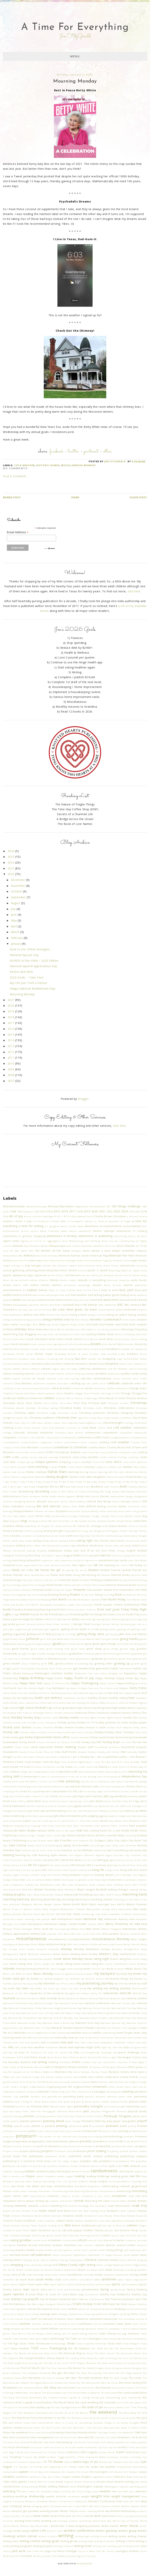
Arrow (14, 1280)
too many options (136, 2442)
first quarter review (99, 1589)
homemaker (10, 1742)
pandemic (141, 2091)
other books (116, 2086)
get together (52, 1629)
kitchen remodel (106, 1835)
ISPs (16, 1791)
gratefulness (83, 1658)
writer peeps (22, 2530)
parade (24, 2096)
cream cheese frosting (113, 1457)
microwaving (62, 1928)
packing (111, 2091)
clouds (18, 1427)
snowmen (8, 2279)
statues (132, 2304)
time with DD (86, 2437)
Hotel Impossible (42, 1747)
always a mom (101, 1250)
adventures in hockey (62, 1236)
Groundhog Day (83, 1663)
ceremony (99, 1388)
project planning (30, 2151)
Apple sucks (140, 1270)
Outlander (42, 2091)
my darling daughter (52, 1978)
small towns (51, 2274)
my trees (36, 1988)
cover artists (37, 1452)
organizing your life (59, 2086)
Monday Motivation (86, 1949)
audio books (139, 1280)
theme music (22, 2422)
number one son (92, 2062)
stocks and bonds (137, 2309)
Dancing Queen (88, 1472)
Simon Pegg (132, 2264)
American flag (99, 1255)
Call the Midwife (117, 1368)
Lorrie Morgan (123, 1874)
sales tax (56, 2230)
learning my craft (26, 1855)
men (23, 1924)
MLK (69, 1944)
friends (24, 1614)
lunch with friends (135, 1884)
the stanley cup (40, 2407)
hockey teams (28, 1732)
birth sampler (138, 1324)
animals (46, 1265)
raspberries (140, 2171)
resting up (41, 2201)
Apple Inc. (127, 1270)
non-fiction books (35, 2057)
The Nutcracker (85, 2387)
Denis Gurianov (31, 1496)
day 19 (82, 1481)
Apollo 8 (105, 1270)
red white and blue (39, 2186)
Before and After (35, 1314)
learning (8, 1855)
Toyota (19, 2452)
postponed (135, 2131)
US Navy (39, 2471)
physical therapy (12, 2116)
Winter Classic (69, 2511)
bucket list (94, 1358)
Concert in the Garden (31, 1437)
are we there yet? (92, 1275)
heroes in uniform (118, 1702)
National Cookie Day (123, 2003)
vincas (59, 2481)
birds (125, 1324)
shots (27, 2264)
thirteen (28, 2427)
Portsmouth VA (92, 2131)
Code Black (89, 1427)
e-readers (26, 1535)
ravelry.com (18, 2176)
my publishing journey (94, 1983)
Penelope (9, 2106)
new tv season (50, 2042)
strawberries (75, 2314)
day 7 (20, 1486)
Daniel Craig (19, 1476)
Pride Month (131, 2141)
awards (128, 1285)
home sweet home (102, 1737)
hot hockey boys (108, 1742)
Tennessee (43, 2343)
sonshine (109, 2279)
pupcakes (141, 2161)
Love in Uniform (35, 1879)
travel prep (132, 2452)
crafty (15, 1457)
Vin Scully (49, 2481)
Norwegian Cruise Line (132, 2057)
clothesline (140, 1422)
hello (62, 1702)
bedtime (142, 1309)
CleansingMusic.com (90, 1422)
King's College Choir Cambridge (47, 1835)
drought (58, 1531)
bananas (7, 1299)
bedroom (130, 1309)
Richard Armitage (79, 2205)
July (14, 909)
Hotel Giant (22, 1747)
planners (36, 2121)
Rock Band (64, 2211)
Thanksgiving (58, 2348)
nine (115, 2047)
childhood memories (30, 1398)
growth (135, 1663)
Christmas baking (48, 1408)
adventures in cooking (132, 1231)
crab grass (124, 1452)
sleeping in (119, 2269)
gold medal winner (73, 1643)
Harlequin (58, 1688)
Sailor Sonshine (40, 2230)
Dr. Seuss (79, 1526)
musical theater (84, 1973)
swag (6, 2328)
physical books (137, 2111)
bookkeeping (82, 1344)
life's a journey (96, 1865)
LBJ (75, 1850)
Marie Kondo (71, 1904)
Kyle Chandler (63, 1840)
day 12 (25, 1481)
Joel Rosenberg (56, 1811)
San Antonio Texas (126, 2230)
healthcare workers (75, 1697)
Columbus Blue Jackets (69, 1432)
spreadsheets (90, 2289)
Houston (23, 1752)
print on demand (48, 2146)
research (53, 2196)
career (117, 1378)
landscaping (55, 1845)
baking (125, 1295)
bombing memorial (135, 1334)
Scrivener (118, 2240)
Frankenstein (132, 1604)
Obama (72, 2067)
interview (104, 1786)
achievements (11, 1231)
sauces (115, 2235)
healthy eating (118, 1698)
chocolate (9, 1403)
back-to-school (22, 1295)
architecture (73, 1275)
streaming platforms (95, 2314)
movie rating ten (93, 1964)
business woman (87, 1363)
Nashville (9, 1998)
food (118, 1594)
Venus (109, 2476)
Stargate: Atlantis (56, 2304)
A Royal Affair (58, 1221)
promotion (79, 2151)
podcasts (112, 2126)
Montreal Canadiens (40, 1954)
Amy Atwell (49, 1260)
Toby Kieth (49, 2442)
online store (18, 2081)
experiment (106, 1560)
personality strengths (88, 2106)
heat (132, 1698)
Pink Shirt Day (65, 2116)
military (142, 1929)
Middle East (78, 1928)
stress (134, 2314)
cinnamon (126, 1417)
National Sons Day (87, 2023)
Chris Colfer (51, 1403)
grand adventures (106, 1653)
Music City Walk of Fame (17, 1973)
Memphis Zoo (11, 1924)
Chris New (66, 1403)
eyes (130, 1560)
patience (112, 2096)
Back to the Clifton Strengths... (31, 949)
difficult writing (96, 1506)
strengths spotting (118, 2314)
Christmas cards (92, 1408)
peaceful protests (81, 2101)
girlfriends (32, 1639)
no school (61, 2052)
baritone (34, 1304)
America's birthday (46, 1255)
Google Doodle (37, 1653)
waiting (33, 2486)
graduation (76, 1653)
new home (120, 2037)
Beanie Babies (115, 1309)
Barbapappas (20, 1304)
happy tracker (107, 1683)
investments (118, 1786)
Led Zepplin (76, 1855)
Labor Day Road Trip (134, 1840)
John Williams (101, 1810)
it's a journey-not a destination (48, 1791)
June (14, 914)
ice (58, 1766)
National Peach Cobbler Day (96, 2017)
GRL (51, 1663)
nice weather (36, 2047)
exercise (105, 1555)
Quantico (64, 2166)
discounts (74, 1511)
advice (132, 1236)
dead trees (83, 1486)
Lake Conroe (18, 1845)
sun (56, 2323)
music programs (64, 1973)
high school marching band (94, 1708)
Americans (35, 1260)
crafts (7, 1457)
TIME (138, 2432)
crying (98, 1466)
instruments (10, 1786)
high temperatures (124, 1708)
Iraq (144, 1786)
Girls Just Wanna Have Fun (90, 1639)
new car (73, 2037)
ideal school (119, 1766)
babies (43, 1290)
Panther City (10, 2096)
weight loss (100, 2496)
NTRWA (76, 2062)
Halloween (126, 1668)
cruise (62, 1467)
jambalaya (132, 1796)
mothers (142, 1954)
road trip (139, 2205)
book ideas (106, 1339)
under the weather (103, 2466)
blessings (128, 1329)
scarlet (36, 2240)
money (105, 1949)
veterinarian (140, 2476)
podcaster (99, 2126)
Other (107, 451)
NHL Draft (21, 2047)
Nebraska (20, 2032)
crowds (53, 1466)
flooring (64, 1594)
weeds (50, 2496)
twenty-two (105, 2461)
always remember (123, 1250)
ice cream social (83, 1766)
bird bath (92, 1324)
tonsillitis (119, 2442)
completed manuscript (133, 1432)
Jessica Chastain (57, 1806)
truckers (125, 2457)
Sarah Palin (61, 2235)
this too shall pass (104, 2427)
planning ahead (53, 2121)
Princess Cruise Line (24, 2146)
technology (57, 2338)
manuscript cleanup (51, 1894)
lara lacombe (80, 1845)
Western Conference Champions (68, 2501)
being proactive (32, 1319)
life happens (41, 1865)
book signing (53, 1344)
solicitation (86, 2279)
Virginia (68, 2481)
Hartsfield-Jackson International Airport (74, 1693)
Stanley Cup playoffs (25, 2299)
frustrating (77, 1614)
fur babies (36, 1619)
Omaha (124, 2072)
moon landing (70, 1954)
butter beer (126, 1363)
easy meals (25, 1540)
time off (58, 2437)
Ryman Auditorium (84, 2225)
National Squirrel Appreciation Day (33, 966)
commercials (93, 1432)
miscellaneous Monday (78, 465)
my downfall (72, 1978)
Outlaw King (57, 2091)
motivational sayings (15, 1959)
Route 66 (141, 2215)
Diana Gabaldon (13, 1506)
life (30, 1865)
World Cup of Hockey (126, 2520)
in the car (73, 1776)
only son (59, 2081)
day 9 (34, 1486)
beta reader (11, 1324)
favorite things (12, 1580)
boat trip (79, 1334)
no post (19, 2052)
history (126, 1712)
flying (98, 1594)
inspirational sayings (135, 1781)
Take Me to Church (23, 2333)
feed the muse (69, 1580)
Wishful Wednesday (123, 2511)
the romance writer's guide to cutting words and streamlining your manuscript (92, 2397)
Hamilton (57, 1673)
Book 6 (7, 1339)
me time (66, 1914)
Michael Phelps (12, 1928)
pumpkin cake (89, 2161)
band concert (64, 1300)
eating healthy (67, 1540)
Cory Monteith (29, 1447)
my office (70, 1983)
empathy (42, 1550)
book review (37, 1344)
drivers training (34, 1530)
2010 (11, 1063)
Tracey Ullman (56, 2452)
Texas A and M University (91, 2343)
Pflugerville (108, 2111)
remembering (59, 2191)
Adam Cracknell (49, 1231)
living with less (129, 1870)
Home (75, 497)
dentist (95, 1496)
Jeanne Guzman (112, 1801)
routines (8, 2220)
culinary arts (114, 1466)
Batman (93, 1304)
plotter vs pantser (43, 2126)
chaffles (110, 1388)
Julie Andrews (134, 1815)
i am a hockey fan (83, 1757)
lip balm (36, 1870)
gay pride (9, 1624)
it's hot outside (129, 1791)
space (121, 2279)
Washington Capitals (90, 2486)
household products (107, 1747)
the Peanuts (103, 2387)
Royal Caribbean (25, 2220)
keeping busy (22, 1825)
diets (82, 1506)
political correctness (15, 2131)
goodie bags (127, 1648)
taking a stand (44, 2333)
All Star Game (19, 1250)
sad (99, 2225)
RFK (65, 2205)
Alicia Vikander (126, 1246)
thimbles (98, 2422)
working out (48, 2521)
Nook (50, 2057)
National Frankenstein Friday (25, 2008)
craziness (65, 1457)
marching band (134, 1894)
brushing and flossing (60, 1358)
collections (140, 1427)
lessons (49, 1860)
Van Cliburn (55, 2476)
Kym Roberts (80, 1840)
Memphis (141, 1919)
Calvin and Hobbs (45, 1373)
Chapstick (8, 1393)
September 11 (95, 2254)
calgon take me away (64, 1368)
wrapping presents (87, 2526)
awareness (141, 1285)
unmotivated (10, 2471)
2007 (11, 1081)
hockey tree (45, 1732)
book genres (90, 1339)
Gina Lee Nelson (136, 1634)
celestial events (61, 1388)
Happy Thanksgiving (84, 1683)
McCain (51, 1914)
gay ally (142, 1619)
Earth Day (79, 1535)
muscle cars (98, 1968)
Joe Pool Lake (36, 1811)
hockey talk (11, 1732)
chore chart (24, 1403)
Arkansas (109, 1275)
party (80, 2096)
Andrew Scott (121, 1260)
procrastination (86, 2146)
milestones (129, 1929)
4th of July (16, 1216)
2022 (11, 874)
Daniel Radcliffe (36, 1476)
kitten (121, 1835)
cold (109, 1427)
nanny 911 (96, 1993)
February (17, 938)
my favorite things (117, 1978)
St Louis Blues (34, 2294)
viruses (101, 2481)
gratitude (97, 1658)
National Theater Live (87, 2028)
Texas (71, 2343)
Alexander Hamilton (92, 1245)
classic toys (59, 1422)
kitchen (71, 1835)
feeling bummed (128, 1580)
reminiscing (123, 2191)
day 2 (90, 1481)
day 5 (6, 1486)
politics (33, 2131)
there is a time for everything (73, 2422)
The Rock (8, 2397)
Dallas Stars (57, 1471)
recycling (136, 2181)
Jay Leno (84, 1801)
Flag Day (21, 1594)
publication (36, 2156)
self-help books (19, 2255)
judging (92, 1816)
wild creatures (102, 2506)
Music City (140, 1968)
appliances (20, 1275)
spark (53, 2284)
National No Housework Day (25, 2017)
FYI (54, 1619)
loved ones (115, 1879)
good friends (20, 1648)
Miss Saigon (139, 1939)
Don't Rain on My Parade (72, 1520)
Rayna (30, 2176)
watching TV (11, 2491)
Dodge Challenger (80, 1516)
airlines (7, 1245)
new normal (134, 2037)
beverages (26, 1324)
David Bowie (134, 1477)
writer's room (55, 2530)
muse (109, 1968)
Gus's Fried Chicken (60, 1668)
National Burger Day (46, 2003)
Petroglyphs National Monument (62, 2111)
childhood (9, 1398)
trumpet (22, 2461)
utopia (143, 2472)
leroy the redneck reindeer (27, 1860)
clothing (8, 1427)
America (29, 1255)
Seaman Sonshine (64, 2245)
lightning (112, 1865)
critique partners (46, 1462)
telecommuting (112, 2338)
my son (118, 1983)
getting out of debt (39, 1634)
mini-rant (95, 1933)
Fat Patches (103, 1575)
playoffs (18, 2126)
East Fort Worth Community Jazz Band (107, 1535)
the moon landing (130, 2382)
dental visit (83, 1496)
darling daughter (57, 1477)
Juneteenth (15, 1820)
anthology (31, 1270)
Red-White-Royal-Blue (87, 2186)
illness (15, 1771)
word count (41, 2516)
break (102, 1349)
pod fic (87, 2126)
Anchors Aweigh (66, 1260)
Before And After (21, 972)
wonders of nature (22, 2516)
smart (62, 2274)
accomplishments (111, 1226)
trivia (102, 2457)
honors (41, 1742)
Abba (80, 1226)
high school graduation (61, 1708)
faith (89, 1565)
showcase (37, 2264)
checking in (107, 1393)
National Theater (62, 2028)
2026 (11, 851)
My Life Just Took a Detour (28, 983)
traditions (72, 2452)
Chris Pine (80, 1403)
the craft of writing (105, 2358)
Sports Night (21, 2289)
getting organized (14, 1634)
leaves (63, 1855)
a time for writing (31, 1226)
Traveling (15, 2457)
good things (111, 1648)
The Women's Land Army (81, 2417)
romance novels (73, 2215)
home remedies (80, 1737)
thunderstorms (87, 2432)
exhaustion (33, 1560)
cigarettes (83, 1417)
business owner (21, 1363)
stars (69, 2304)
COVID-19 (51, 1452)
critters (76, 1462)
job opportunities (104, 1806)
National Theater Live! (114, 2027)
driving (48, 1531)
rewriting (56, 2205)
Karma (104, 1820)
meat (104, 1914)
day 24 (129, 1481)
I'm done (36, 1766)
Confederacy (68, 1437)
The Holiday (95, 2373)
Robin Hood (47, 2211)
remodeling (139, 2191)
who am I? (68, 2506)
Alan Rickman (32, 1245)
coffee (101, 1427)
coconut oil (73, 1427)
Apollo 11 (93, 1270)
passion (89, 2096)
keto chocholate (83, 1825)
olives (76, 2071)
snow (143, 2274)
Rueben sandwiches (86, 2220)
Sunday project (68, 2323)
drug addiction (73, 1530)
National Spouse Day (24, 955)
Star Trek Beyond (94, 2299)
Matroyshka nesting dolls (102, 1909)
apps (30, 1275)
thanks (44, 2348)
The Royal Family (63, 2402)
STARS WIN (101, 2304)
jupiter (27, 1820)
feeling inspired (21, 1584)
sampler (108, 2230)
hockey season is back (90, 1727)
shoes (6, 2264)
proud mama (11, 2156)
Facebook (56, 451)
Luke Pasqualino (78, 1884)
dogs (24, 1521)
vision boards (115, 2481)
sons (97, 2279)
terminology (58, 2343)
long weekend (71, 1875)
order (6, 2086)
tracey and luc (38, 2452)
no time (74, 2052)
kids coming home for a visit (102, 1830)
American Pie (20, 1260)
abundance (91, 1226)
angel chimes (138, 1260)
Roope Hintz (112, 2215)
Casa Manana (22, 1383)
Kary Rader (115, 1820)
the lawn (71, 2378)
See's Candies (89, 2250)
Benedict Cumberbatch (105, 1319)
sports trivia (55, 2289)
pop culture (45, 2131)
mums (87, 1968)
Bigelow (65, 1324)
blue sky (53, 1334)
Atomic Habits (68, 1280)
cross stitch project (14, 1466)
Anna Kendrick (86, 1265)
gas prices (132, 1619)
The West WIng (127, 2412)
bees (5, 1314)
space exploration (136, 2279)
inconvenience (112, 1776)
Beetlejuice (16, 1314)
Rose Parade (128, 2215)
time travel (70, 2437)
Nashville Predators (27, 1998)
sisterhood (69, 2269)
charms (68, 1393)
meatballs (114, 1914)
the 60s (108, 2348)
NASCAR (125, 1993)
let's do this (89, 1860)
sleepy (7, 2274)
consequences (138, 1437)
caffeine (35, 1368)
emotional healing (24, 1550)
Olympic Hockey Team (94, 2071)
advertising (120, 1236)
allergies (76, 1250)
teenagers (95, 2338)
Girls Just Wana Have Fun (60, 1639)
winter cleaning (88, 2511)
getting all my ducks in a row (80, 1629)
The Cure (122, 2358)
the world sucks (126, 2417)
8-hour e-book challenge (38, 1216)
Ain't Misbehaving (72, 1241)
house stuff (86, 1747)
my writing (94, 1988)
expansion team (50, 1560)
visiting (129, 2481)
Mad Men (27, 1889)
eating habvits (50, 1540)
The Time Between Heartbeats (30, 2412)
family (16, 1570)
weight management (125, 2496)
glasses (143, 1639)
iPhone (130, 1786)
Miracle (124, 1933)
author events (40, 1285)
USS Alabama (52, 2471)
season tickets (126, 2245)
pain (119, 2091)
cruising (89, 1467)
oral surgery (131, 2081)
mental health (78, 1924)
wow (71, 2526)
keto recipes (28, 1830)
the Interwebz (32, 2378)
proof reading (96, 2151)
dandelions (131, 1472)
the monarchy (72, 2382)
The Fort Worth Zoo (33, 2368)
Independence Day (134, 1776)
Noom (58, 2057)
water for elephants (40, 2491)
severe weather (50, 2260)
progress (141, 2146)
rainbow (135, 2166)
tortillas (123, 2447)
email (135, 1545)
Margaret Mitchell (32, 1904)
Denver (105, 1496)
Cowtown (93, 1452)
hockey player (138, 1722)
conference (84, 1437)
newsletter (107, 2042)
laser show (112, 1845)
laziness (67, 1850)
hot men (126, 1742)
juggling (102, 1815)
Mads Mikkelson (67, 1889)
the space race (138, 2402)
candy (135, 1373)
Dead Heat (70, 1486)
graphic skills (67, 1658)
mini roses (82, 1933)
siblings (47, 2264)
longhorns (87, 1874)
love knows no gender (74, 1879)
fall (96, 1565)
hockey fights (88, 1717)
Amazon (142, 1250)
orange (143, 2081)
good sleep (94, 1648)
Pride (119, 2141)
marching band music (75, 1899)
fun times (109, 1614)
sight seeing (87, 2265)
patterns (8, 2101)
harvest (102, 1693)
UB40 (81, 2466)
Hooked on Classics (58, 1742)
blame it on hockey (98, 1329)
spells (70, 2284)
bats (101, 1304)
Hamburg (27, 1673)
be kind (47, 1309)
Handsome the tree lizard (91, 1673)
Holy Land (141, 1732)
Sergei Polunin (114, 2254)
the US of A (66, 2412)
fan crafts (27, 1570)
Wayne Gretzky (62, 2491)
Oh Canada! (14, 2071)
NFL (5, 2047)
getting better (108, 1629)
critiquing (65, 1462)
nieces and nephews (72, 2047)
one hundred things (27, 2077)
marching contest (101, 1899)
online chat (71, 2077)
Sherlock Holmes (108, 2260)
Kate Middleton (132, 1820)
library (7, 1865)
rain (126, 2166)
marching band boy (16, 1899)
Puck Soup (44, 2161)
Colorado (19, 1432)
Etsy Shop (34, 1555)
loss (16, 1879)
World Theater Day (23, 2525)
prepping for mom (40, 2141)
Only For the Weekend (39, 2081)
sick (55, 2265)
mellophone (65, 1919)
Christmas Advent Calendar (19, 1408)
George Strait (81, 1624)
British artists (25, 1353)
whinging (36, 2506)
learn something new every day (127, 1850)
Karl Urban (93, 1820)
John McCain (85, 1810)
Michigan (27, 1928)
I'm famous (49, 1766)
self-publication (40, 2255)
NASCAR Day (140, 1993)
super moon (139, 2323)
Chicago (126, 1393)
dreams (123, 1526)
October (17, 891)
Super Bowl (123, 2323)
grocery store (64, 1663)
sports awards (129, 2284)
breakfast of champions (133, 1349)
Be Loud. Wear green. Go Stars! (75, 1309)
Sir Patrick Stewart (52, 2269)
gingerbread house (14, 1639)
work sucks (109, 2516)
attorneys (112, 1280)
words (89, 2516)
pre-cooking (80, 2136)
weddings (21, 2496)
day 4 (144, 1481)
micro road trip (44, 1929)
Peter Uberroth (31, 2111)
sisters (81, 2269)
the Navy (50, 2387)
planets (25, 2121)
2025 (11, 856)
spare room (26, 2284)
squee (7, 2294)
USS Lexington (98, 2472)
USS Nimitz (115, 2471)
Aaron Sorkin (68, 1226)
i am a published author (112, 1757)
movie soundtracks (116, 1963)
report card (20, 2196)
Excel (85, 1555)
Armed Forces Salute (127, 1275)
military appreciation (16, 1933)
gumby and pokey (38, 1668)
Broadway (60, 1353)
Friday (125, 1609)
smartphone (75, 2274)
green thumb (11, 1663)
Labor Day (113, 1840)
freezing (44, 1609)
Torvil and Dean (137, 2447)
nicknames (51, 2047)
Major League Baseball (92, 1889)
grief (44, 1663)
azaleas (32, 1290)
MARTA (121, 1904)
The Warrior (81, 2412)
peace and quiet (59, 2101)
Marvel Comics (32, 1909)
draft (105, 1526)
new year (67, 2042)
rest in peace (25, 2201)
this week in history (127, 2427)
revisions (20, 2205)
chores (37, 1403)
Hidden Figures (138, 1702)
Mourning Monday (22, 994)
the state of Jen (92, 2407)
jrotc (84, 1816)
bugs (119, 1358)
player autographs (124, 2121)
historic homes (47, 465)
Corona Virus (139, 1442)
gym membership (84, 1668)
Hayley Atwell (133, 1693)
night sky (106, 2047)
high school (10, 1708)
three (144, 2427)
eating (37, 1540)
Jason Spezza (70, 1801)
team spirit (35, 2338)
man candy (33, 1894)
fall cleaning (107, 1565)
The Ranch (35, 2392)
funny (143, 1614)
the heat (69, 2373)
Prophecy (113, 2151)
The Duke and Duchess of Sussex (116, 2363)
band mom (111, 1300)
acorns (25, 1231)
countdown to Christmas (70, 1447)
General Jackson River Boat (42, 1624)
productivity (103, 2146)
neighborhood (42, 2032)
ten (5, 2343)
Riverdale (100, 2205)
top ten (113, 2447)
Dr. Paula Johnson (61, 1526)
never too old (22, 2037)
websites (141, 2491)
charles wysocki (46, 1393)
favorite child (139, 1575)
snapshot (109, 2274)
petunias (96, 2111)
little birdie (54, 1870)
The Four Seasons (56, 2368)
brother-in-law (116, 1353)
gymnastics (103, 1668)
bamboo (142, 1295)
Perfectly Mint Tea (42, 2106)
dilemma (112, 1506)
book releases (21, 1344)
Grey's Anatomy (30, 1663)
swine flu (102, 2328)
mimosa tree (54, 1933)
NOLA (20, 2057)
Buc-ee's (81, 1358)
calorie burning (138, 1368)
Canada (89, 1373)
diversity (112, 1511)
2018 (11, 1017)
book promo (122, 1339)
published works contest (86, 2156)
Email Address (18, 532)
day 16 (57, 1481)
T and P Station (130, 2328)
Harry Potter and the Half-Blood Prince (26, 1693)
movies (9, 1968)
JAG (106, 1796)
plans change (72, 2121)
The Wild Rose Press (24, 2418)
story (6, 2314)
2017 (11, 1023)
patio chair (125, 2096)
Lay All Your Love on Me (46, 1850)
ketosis (42, 1830)
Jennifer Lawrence (36, 1806)
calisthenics (99, 1368)
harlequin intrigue (77, 1688)
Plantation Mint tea (93, 2121)
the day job (36, 2363)
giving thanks (129, 1639)
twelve (68, 2461)
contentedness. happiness (36, 1442)
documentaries (60, 1516)
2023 (11, 868)
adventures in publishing (95, 1236)
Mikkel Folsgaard (111, 1928)
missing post (10, 1944)
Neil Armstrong (61, 2032)
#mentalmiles (98, 1206)
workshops (85, 2520)
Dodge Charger (101, 1516)
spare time (42, 2284)
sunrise (98, 2323)
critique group (25, 1462)
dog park (15, 1520)
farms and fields (61, 1575)
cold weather (24, 465)
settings (27, 2260)
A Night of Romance (36, 1221)
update (24, 2472)
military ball (38, 1933)
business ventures (63, 1363)
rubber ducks (65, 2220)
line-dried (123, 1865)
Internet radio (90, 1786)
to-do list (36, 2442)
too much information (16, 2447)
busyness (112, 1363)
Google (22, 1653)
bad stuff (65, 1295)
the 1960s (97, 2348)
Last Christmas (128, 1845)
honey (23, 1742)
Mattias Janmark (12, 1914)
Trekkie (51, 2457)
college (7, 1432)
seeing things (114, 2250)
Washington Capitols (116, 2486)
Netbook (87, 2032)
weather (105, 2491)
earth (69, 1535)
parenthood (55, 2096)
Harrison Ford (96, 1688)
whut (78, 2506)
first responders (124, 1589)
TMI (133, 2437)
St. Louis (50, 2294)
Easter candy (10, 1540)
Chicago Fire (139, 1393)
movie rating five (120, 1959)
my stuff (142, 1983)
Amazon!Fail (10, 1255)
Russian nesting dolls (50, 2225)
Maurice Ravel (31, 1914)
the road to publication (132, 2392)
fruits (66, 1614)
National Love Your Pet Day (37, 2013)
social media (44, 2279)
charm (59, 1393)
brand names (82, 1349)
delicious (141, 1491)
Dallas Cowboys (36, 1472)
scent (44, 2240)
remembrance (107, 2191)
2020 (11, 1005)
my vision (61, 1988)
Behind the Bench (58, 1314)
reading (80, 2176)
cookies (93, 1442)
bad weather (79, 1295)
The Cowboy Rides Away (79, 2358)
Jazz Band (96, 1801)
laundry (142, 1845)
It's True (44, 1796)
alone (86, 1250)
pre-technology (113, 2136)
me (58, 1914)
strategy (62, 2314)
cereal (89, 1388)
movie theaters (138, 1963)
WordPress (78, 2516)
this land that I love (80, 2427)
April (14, 926)
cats (88, 1383)
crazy (75, 1457)
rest (131, 2196)
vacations (22, 2476)
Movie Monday (73, 1959)
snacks (98, 2274)
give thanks (112, 1639)
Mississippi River (27, 1944)
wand (73, 2486)
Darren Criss (78, 1477)
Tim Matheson (125, 2432)
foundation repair (64, 1604)
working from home (27, 2521)
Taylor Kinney (107, 2333)
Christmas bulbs (70, 1408)
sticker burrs (60, 2309)
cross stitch (113, 1462)
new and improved (43, 2037)
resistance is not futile (95, 2196)
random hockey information (53, 2171)
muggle (62, 1968)
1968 (13, 1211)
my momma (46, 1983)
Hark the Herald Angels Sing (34, 1688)
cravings (53, 1457)
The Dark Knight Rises (15, 2363)
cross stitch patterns (135, 1462)
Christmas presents (92, 1413)
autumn (97, 1285)
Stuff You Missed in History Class (52, 2319)
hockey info (19, 1722)
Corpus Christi (11, 1447)
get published (36, 1629)
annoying (141, 1265)
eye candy (120, 1560)
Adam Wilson (69, 1231)
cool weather (119, 1442)
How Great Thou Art (41, 1752)
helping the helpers (87, 1702)
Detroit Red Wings (99, 1501)
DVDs (6, 1535)
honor (32, 1742)
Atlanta (54, 1280)
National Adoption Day (112, 1998)
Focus (106, 1594)
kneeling (131, 1835)
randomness (104, 2171)
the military (56, 2382)
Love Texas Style (97, 1879)
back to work (109, 1290)
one (12, 2077)
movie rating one (44, 1963)
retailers (54, 2200)
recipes (103, 2181)
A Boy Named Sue (80, 1216)
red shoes (18, 2186)
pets (86, 2111)
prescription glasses (66, 2141)
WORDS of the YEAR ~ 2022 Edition (34, 960)
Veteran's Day (123, 2476)
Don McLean (50, 1520)
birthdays (20, 1329)
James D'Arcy (18, 1801)
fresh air (91, 1609)
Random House (81, 2171)
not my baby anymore (17, 2062)
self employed (132, 2250)
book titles (68, 1344)
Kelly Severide (57, 1825)
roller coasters (128, 2210)
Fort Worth (58, 1599)
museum (119, 1968)
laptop (67, 1845)
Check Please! (92, 1393)
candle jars (113, 1373)
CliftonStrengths (113, 1422)
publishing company (133, 2156)
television (127, 2338)
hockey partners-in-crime (112, 1722)
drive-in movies (138, 1526)
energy (121, 1550)
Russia (6, 2225)
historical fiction (85, 1712)
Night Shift (93, 2047)
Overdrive (83, 2091)
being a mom (78, 1314)
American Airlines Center (74, 1255)
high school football (32, 1708)
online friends (129, 2077)
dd (61, 1486)
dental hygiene (66, 1496)
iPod (139, 1786)
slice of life (18, 2274)
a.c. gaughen (52, 1226)
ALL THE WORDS (40, 1250)
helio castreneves (29, 1702)
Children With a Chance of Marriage (77, 1398)
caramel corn (55, 1378)
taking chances (89, 2333)
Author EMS (20, 1285)
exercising (18, 1560)
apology (115, 1270)
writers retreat (27, 2536)
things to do (112, 2422)
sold (65, 2279)
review (132, 2201)
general (20, 1624)
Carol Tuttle (139, 1378)
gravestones (111, 1658)
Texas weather (20, 2348)
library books (19, 1865)
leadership (100, 1850)
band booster (46, 1300)
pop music (59, 2131)
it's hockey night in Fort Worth (101, 1791)
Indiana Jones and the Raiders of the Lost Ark (30, 1781)
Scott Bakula (104, 2240)
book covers (57, 1339)
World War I (42, 2525)
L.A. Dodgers (97, 1840)
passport (101, 2096)
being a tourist (97, 1314)
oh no (25, 2071)
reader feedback (46, 2176)
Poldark (142, 2126)
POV (40, 2136)
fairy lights (79, 1565)
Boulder (129, 1344)
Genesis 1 (66, 1624)
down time (140, 1521)
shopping (17, 2265)
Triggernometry (66, 2457)
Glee (6, 1644)
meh (54, 1919)
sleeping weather (137, 2269)
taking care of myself (66, 2333)
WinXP (100, 2511)
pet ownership (130, 2106)
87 (55, 1216)
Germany (126, 1624)
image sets (27, 1771)
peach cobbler (101, 2101)
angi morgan (33, 1265)
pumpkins (105, 2161)
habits (115, 1668)
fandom (93, 1570)
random (29, 2171)
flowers (75, 1594)
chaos (143, 1388)
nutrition (123, 2062)
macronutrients (12, 1889)
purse (7, 2166)
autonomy (70, 1285)
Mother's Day (108, 1954)
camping (79, 1373)
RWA (67, 2225)
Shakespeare (76, 2260)
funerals (121, 1614)
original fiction (82, 2086)
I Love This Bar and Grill (107, 1761)
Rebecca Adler (23, 2181)
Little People (69, 1870)
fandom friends (110, 1570)
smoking (88, 2274)
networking (108, 2032)
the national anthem (31, 2387)
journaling (46, 1815)
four (78, 1604)
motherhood (128, 1954)
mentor (92, 1924)
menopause (35, 1924)
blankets (116, 1329)
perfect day (23, 2106)
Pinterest (91, 451)
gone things (108, 1644)
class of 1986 (28, 1422)
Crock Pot (98, 1462)
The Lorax (135, 2378)
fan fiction (42, 1570)
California (84, 1368)
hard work (9, 1688)
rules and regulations (111, 2220)
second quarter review (67, 2250)
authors (57, 1285)
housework (10, 1752)
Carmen (126, 1378)
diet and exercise (48, 1506)
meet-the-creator (13, 1919)
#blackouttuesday (36, 1206)
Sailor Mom (22, 2230)
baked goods (111, 1295)
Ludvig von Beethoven (39, 1884)
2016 (11, 1029)
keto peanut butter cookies (111, 1825)
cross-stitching (37, 1467)
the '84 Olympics (79, 2348)
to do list (141, 2437)
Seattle (30, 2250)
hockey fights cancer (109, 1717)
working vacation (68, 2520)
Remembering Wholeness (83, 2191)
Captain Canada (21, 1378)
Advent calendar (104, 1231)
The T (128, 2407)
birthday (8, 1329)
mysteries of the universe (47, 1993)
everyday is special (52, 1555)
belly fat (69, 1319)
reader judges (65, 2176)
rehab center (19, 2191)
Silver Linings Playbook (110, 2264)
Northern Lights (107, 2057)
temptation (140, 2338)
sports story (39, 2289)
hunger (7, 1757)
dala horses (19, 1472)
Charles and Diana (25, 1393)
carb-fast (86, 1378)
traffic (83, 2452)
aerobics (142, 1236)
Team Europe (20, 2338)
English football (137, 1550)
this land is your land (54, 2427)
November (18, 886)
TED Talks (71, 2338)
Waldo (43, 2486)
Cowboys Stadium (69, 1452)
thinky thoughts (130, 2422)
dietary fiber (69, 1506)
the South (123, 2402)
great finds (125, 1658)
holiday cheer (113, 1732)
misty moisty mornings (52, 1944)
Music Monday (43, 1973)
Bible (42, 1324)
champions (122, 1388)
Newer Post (12, 497)
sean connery (85, 2245)
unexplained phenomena (132, 2466)
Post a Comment (14, 476)
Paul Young (22, 2101)
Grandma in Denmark (45, 1658)
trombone (113, 2457)
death (123, 1486)
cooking (104, 1442)
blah (83, 1329)
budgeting (109, 1358)
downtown (30, 1526)
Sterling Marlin (18, 2309)
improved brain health (91, 1771)
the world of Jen (106, 2417)
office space (135, 2067)
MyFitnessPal (139, 1988)
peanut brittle (119, 2101)
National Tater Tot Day (37, 2027)
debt (14, 1491)
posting (123, 2131)
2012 (11, 1052)
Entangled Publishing (15, 1555)
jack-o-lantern (94, 1796)
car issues (38, 1378)
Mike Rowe (93, 1929)
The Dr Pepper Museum (82, 2363)
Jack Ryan (78, 1796)
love (22, 1879)
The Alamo (20, 2353)
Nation (84, 1998)
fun (86, 1614)
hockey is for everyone (42, 1722)
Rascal (129, 2171)
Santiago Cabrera (31, 2235)
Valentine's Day (38, 2476)
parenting (69, 2096)
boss (121, 1344)
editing (20, 1545)
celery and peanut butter (36, 1388)
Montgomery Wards (15, 1954)
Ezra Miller (140, 1560)
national (93, 1998)
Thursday (102, 2432)
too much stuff (40, 2447)
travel (120, 2452)
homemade (140, 1737)
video (6, 2481)
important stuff (67, 1771)
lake (5, 1845)
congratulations (120, 1437)
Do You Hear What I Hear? (19, 1516)
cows (84, 1452)
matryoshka (125, 1909)
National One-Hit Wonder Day (61, 2017)
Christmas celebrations (119, 1408)
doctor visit (43, 1516)
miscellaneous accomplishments (69, 1939)
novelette (64, 2062)
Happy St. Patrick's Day (56, 1683)
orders (15, 2086)
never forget (124, 2032)
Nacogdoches (73, 1993)
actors (34, 1231)
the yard (141, 2418)
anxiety (82, 1270)
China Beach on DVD (111, 1398)
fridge (15, 1614)
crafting (142, 1452)
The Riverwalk (109, 2392)
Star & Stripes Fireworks (55, 2299)
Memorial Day (93, 1919)
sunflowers (85, 2323)
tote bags (8, 2452)
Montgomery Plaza (135, 1949)
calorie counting (13, 1373)
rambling (18, 2171)
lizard (143, 1870)
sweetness (65, 2328)
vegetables (98, 2476)
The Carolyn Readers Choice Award (41, 2358)
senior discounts (62, 2254)
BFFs (35, 1324)
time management (41, 2437)
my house (135, 1978)
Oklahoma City (63, 2072)
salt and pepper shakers (78, 2230)
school (82, 2240)
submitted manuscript (103, 2319)
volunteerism (11, 2486)
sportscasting (72, 2289)
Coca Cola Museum (53, 1427)
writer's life (38, 2530)
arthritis (24, 1280)
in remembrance (57, 1776)
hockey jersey (67, 1722)
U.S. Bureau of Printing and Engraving (37, 2466)
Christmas (138, 1402)
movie (57, 1959)
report (7, 2196)
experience (91, 1560)
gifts (122, 1634)
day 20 (97, 1481)
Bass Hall (81, 1304)
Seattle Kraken (44, 2250)
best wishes (129, 1319)
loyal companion (13, 1884)
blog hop (18, 1334)
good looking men (58, 1648)
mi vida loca (138, 1924)
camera (69, 1373)
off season (95, 2067)
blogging (30, 1334)
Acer (144, 1226)
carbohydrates (102, 1378)
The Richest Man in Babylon (84, 2392)
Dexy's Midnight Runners (127, 1501)
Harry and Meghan (117, 1688)
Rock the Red (80, 2210)
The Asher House (104, 2353)
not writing (39, 2062)
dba (57, 1486)
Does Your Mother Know (126, 1516)
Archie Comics (56, 1275)
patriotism (140, 2096)
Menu (75, 56)
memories (110, 1919)
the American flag (69, 2353)
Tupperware (35, 2461)
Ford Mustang (43, 1599)
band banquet (29, 1299)
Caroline (8, 1383)
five (14, 1594)
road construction (119, 2205)
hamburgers (42, 1673)
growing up (122, 1663)
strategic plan (48, 2314)
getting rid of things (64, 1634)
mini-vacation (110, 1933)
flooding (53, 1594)
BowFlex (15, 1349)
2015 (11, 1034)
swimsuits (90, 2328)
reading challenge (97, 2176)
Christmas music (68, 1412)
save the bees (128, 2235)
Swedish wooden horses (25, 2328)
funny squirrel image (16, 1619)
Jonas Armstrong (13, 1816)
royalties (50, 2220)
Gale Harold (64, 1619)
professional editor (123, 2146)
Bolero (119, 1334)
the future (74, 2368)
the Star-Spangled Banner (66, 2407)
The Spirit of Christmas (16, 2407)
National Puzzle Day (29, 2023)
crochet (86, 1462)
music (129, 1968)
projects (47, 2151)
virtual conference (85, 2481)
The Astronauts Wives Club (131, 2353)
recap (93, 2181)
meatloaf (126, 1914)
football (127, 1594)
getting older (139, 1629)
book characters (37, 1339)
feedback (85, 1580)
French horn (58, 1609)
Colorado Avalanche (40, 1432)
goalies (48, 1643)
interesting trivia (27, 1786)
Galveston (86, 1619)
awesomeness (12, 1290)
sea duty (142, 2240)
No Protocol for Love (40, 2052)
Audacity (124, 1280)
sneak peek (121, 2274)
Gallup (75, 1619)
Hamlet (68, 1673)
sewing (64, 2260)
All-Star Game (61, 1250)
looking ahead (104, 1875)
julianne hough (116, 1815)
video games (19, 2481)
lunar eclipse (97, 1884)
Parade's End (38, 2096)
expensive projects (72, 1560)
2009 (11, 1069)
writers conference (79, 2530)
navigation (134, 2027)
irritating (8, 1791)
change (134, 1388)
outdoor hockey (26, 2091)
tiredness (124, 2437)
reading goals (119, 2176)
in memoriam (29, 1776)
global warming (18, 1643)
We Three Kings (81, 2491)
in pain (42, 1776)
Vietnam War (35, 2481)
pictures (28, 2116)
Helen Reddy (10, 1702)
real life (134, 2176)
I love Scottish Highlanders (76, 1761)
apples (7, 1275)
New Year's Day (83, 2042)
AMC (20, 1255)
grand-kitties (124, 1653)
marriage (103, 1904)
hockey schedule (43, 1727)
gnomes (33, 1643)
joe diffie (120, 1806)
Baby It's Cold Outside (62, 1290)
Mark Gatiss (88, 1904)
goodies (142, 1648)
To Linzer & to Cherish (16, 2442)
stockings (120, 2309)
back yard (126, 1290)
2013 (11, 1046)
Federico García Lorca (46, 1580)
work (97, 2516)
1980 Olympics (25, 1211)
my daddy (32, 1978)
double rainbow (97, 1520)
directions (134, 1506)
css (104, 1466)
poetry (132, 2126)
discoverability (89, 1511)
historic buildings (33, 1712)
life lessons (78, 1865)
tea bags (122, 2333)
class (17, 1422)
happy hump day (128, 1678)
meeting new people (37, 1919)
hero (103, 1702)
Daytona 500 (46, 1486)
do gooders (140, 1511)
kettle (51, 1830)
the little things (118, 2377)
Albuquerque (57, 1246)
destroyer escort (58, 1501)
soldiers (73, 2279)
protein (124, 2151)
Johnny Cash (117, 1810)
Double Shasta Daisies (120, 1520)
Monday (66, 1949)
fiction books (54, 1585)
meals (77, 1914)
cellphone (78, 1388)
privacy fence (68, 2146)
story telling (32, 2314)
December (18, 880)
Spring (104, 2289)
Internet (75, 1786)
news (96, 2042)
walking (52, 2486)
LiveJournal (84, 1870)
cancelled (100, 1373)
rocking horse (97, 2210)
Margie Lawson (53, 1904)
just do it (37, 1820)
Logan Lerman (20, 1874)
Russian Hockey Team (24, 2225)
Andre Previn (84, 1260)
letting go (103, 1860)
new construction (89, 2037)
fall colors (122, 1565)
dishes (102, 1511)
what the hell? (131, 2501)
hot (73, 1742)
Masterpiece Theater (72, 1909)
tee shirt (83, 2338)
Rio (92, 2205)
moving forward (36, 1968)
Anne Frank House (107, 1265)
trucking (136, 2457)
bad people (52, 1295)
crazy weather (89, 1457)
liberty (120, 1860)
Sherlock (90, 2260)
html (123, 1752)
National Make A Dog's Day (71, 2013)
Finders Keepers (22, 1589)
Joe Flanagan (134, 1806)
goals (57, 1643)
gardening (98, 1619)
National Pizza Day (125, 2017)
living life (98, 1870)
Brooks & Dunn (78, 1353)
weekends (74, 2496)
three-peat (35, 2432)
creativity (133, 1457)
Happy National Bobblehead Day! (32, 988)
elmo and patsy (122, 1545)
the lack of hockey (53, 2377)
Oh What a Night (39, 2071)
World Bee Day (102, 2520)
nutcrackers (110, 2062)
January (16, 943)
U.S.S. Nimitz (69, 2466)
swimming (78, 2328)
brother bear (98, 1353)
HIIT (20, 1712)
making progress (14, 1894)
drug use (87, 1530)
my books (135, 1973)
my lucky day (30, 1983)
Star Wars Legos (36, 2304)
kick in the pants (66, 1830)
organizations (38, 2086)
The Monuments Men (93, 2382)
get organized (18, 1629)
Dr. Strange (94, 1526)
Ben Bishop (82, 1319)
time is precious (19, 2437)
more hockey (89, 1954)
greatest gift (140, 1658)
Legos (108, 1855)
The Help (81, 2373)
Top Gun (102, 2447)
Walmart (63, 2486)
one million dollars (51, 2077)
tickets (113, 2432)
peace (45, 2101)
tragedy (92, 2452)
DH (145, 1501)
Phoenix (121, 2111)
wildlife (116, 2506)
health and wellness (48, 1698)
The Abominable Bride (128, 2348)
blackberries (72, 1329)
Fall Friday (135, 1565)
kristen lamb (45, 1840)
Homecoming (123, 1737)
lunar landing (115, 1884)
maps (96, 1894)
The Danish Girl (138, 2358)
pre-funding (95, 2136)
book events (74, 1339)
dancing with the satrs (111, 1472)
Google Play (54, 1653)
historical (68, 1712)
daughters (99, 1477)
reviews (142, 2201)
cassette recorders (57, 1383)
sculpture (131, 2240)
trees (42, 2457)
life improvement (60, 1865)
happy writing (125, 1683)
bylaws (138, 1363)
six (88, 2269)
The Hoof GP (111, 2373)
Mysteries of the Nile (16, 1993)
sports (116, 2284)
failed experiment (27, 1565)
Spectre (61, 2284)
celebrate (113, 1383)
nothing (53, 2062)
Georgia (96, 1624)
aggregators (54, 1241)
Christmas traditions (42, 1417)
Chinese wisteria (136, 1398)
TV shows (55, 2461)
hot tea (137, 1742)
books (96, 1344)
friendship (55, 1614)
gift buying (112, 1634)
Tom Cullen (93, 2442)
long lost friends (51, 1874)
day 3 (137, 1481)
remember (44, 2191)
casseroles (39, 1383)
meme (78, 1919)
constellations (11, 1442)
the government (121, 2368)
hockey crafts (50, 1717)
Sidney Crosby (68, 2265)
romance (16, 2215)
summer (25, 2323)
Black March (57, 1329)
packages (100, 2091)
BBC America (133, 1304)
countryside (22, 1452)
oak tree (39, 2067)
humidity (132, 1752)
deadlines (97, 1486)
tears (46, 2338)
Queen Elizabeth (80, 2166)
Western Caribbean (36, 2501)
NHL (11, 2047)
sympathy (114, 2328)
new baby (61, 2037)
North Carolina (88, 2057)
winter (55, 2511)
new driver (107, 2037)
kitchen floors (86, 1835)
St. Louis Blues (67, 2294)
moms (30, 1949)
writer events (110, 2526)
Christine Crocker (118, 1403)
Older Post (138, 497)
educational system (58, 1545)
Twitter (73, 451)
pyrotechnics (50, 2166)
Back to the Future (88, 1290)
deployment (117, 1496)
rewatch (44, 2205)
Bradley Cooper (30, 1349)
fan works (81, 1570)
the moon (112, 2382)
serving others (12, 2260)
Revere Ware (119, 2200)
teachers (133, 2333)
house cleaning (65, 1747)
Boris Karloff (109, 1344)
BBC (120, 1304)
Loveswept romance (135, 1879)
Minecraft (69, 1933)
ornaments (100, 2086)
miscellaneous (31, 1938)
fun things (96, 1614)
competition (110, 1432)
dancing (73, 1472)
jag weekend (118, 1796)
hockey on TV (86, 1722)
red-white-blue (63, 2186)
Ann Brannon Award (64, 1265)
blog (137, 1329)
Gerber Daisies (110, 1624)
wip (107, 2511)
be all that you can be (28, 1309)
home (6, 1737)
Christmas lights (24, 1413)
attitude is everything (92, 1280)
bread (94, 1349)
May (14, 920)
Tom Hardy (107, 2442)
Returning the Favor (97, 2201)
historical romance (109, 1712)
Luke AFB (60, 1884)
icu (110, 1766)
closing (129, 1422)
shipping (142, 2260)
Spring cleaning (137, 2289)
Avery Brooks (112, 1285)
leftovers (89, 1855)
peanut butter (138, 2101)
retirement (66, 2200)
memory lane (126, 1919)
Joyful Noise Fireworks (67, 1816)
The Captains (10, 2358)
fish (138, 1589)
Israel (23, 1791)
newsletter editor (124, 2042)
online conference (107, 2077)
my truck (48, 1988)
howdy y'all (104, 1752)
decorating (42, 1491)
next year (141, 2042)
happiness (131, 1673)
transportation (106, 2452)
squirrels (18, 2294)
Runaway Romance (136, 2220)
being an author (117, 1314)
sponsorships (103, 2284)
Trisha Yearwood (87, 2457)
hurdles (17, 1756)
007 (109, 1206)
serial (126, 2254)
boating (91, 1334)
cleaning (72, 1422)
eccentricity (133, 1540)
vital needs (140, 2481)
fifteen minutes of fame (77, 1584)
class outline (44, 1422)
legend (100, 1855)
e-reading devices (43, 1535)
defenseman (128, 1491)
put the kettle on (22, 2166)
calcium (45, 1368)
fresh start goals (108, 1609)
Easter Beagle (139, 1535)
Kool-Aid (32, 1840)
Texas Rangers (130, 2343)
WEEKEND (61, 2496)
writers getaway (106, 2530)
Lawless (26, 1850)
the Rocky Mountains (29, 2397)
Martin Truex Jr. (12, 1909)
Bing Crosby (78, 1324)
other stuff (131, 2086)
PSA (24, 2156)
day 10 (8, 1481)
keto (69, 1825)
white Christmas (52, 2506)
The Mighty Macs (39, 2382)
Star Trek (77, 2299)
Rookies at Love (94, 2215)
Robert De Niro (12, 2210)
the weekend (103, 2412)
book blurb (19, 1339)
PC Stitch (35, 2101)
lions (133, 1865)
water (24, 2491)
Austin (7, 1285)
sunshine (109, 2323)
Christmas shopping (119, 1413)
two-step (134, 2461)
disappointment (23, 1511)
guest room (20, 1668)
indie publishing (68, 1781)
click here (134, 591)
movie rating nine (20, 1964)
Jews (70, 1806)
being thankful (53, 1319)
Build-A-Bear (131, 1358)
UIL (87, 2466)
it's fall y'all (75, 1791)
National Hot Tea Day (124, 2008)
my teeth (9, 1988)
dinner (122, 1506)
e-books (15, 1535)
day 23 (121, 1481)
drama (113, 1526)
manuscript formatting (78, 1894)
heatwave (141, 1697)
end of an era (90, 1550)
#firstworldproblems (61, 1206)
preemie (129, 2136)
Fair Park (44, 1565)
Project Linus (11, 2151)
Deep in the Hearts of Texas (68, 1491)
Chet (117, 1393)
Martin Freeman (136, 1904)
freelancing (31, 1609)
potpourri (26, 2136)
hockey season (64, 1727)
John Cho (72, 1810)
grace (65, 1653)
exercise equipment (124, 1555)
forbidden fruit (25, 1599)
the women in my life (52, 2418)
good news (78, 1648)
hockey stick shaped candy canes (126, 1727)
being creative (138, 1314)
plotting (61, 2126)
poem (123, 2126)
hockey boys (32, 1717)
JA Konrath (65, 1796)
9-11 (66, 1216)
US (31, 2471)
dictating (30, 1506)
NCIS (10, 2032)
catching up (77, 1383)
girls (42, 1639)
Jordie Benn (32, 1815)
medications (140, 1914)
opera (94, 2082)
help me (70, 1702)
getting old (123, 1629)
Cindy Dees (96, 1417)
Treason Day (30, 2457)
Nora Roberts (71, 2057)
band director (82, 1299)
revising (8, 2205)
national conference (97, 2003)
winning (45, 2511)
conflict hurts (101, 1437)
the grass (137, 2368)
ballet (133, 1295)
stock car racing (88, 2309)
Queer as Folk (99, 2166)
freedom (17, 1609)
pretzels (111, 2141)
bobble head (105, 1334)
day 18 (74, 1481)
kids (79, 1830)
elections (83, 1545)
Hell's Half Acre (49, 1702)
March (16, 932)
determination (77, 1501)
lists (44, 1870)
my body (121, 1973)
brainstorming (66, 1349)
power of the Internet (57, 2136)
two (126, 2461)
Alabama (17, 1246)
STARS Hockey (83, 2304)
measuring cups (91, 1914)
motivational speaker (40, 1959)
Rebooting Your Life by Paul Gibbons (65, 2181)
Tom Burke (79, 2442)
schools (91, 2240)
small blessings (35, 2274)
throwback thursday (64, 2432)
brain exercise (48, 1349)
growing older (104, 1663)
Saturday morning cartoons (85, 2235)
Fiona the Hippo (62, 1589)
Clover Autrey (31, 1427)
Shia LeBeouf (128, 2260)
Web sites (128, 2491)
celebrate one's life (134, 1383)
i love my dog (50, 1762)
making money (138, 1889)
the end (15, 2368)
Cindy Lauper (111, 1417)
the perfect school (123, 2387)
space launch (10, 2284)
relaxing (32, 2191)
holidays (128, 1732)
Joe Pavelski (20, 1810)
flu (82, 1594)
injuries (85, 1781)
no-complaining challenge (96, 2052)
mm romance (81, 1944)
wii (91, 2506)
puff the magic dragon (65, 2161)
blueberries (66, 1334)
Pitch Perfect (95, 2116)
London (35, 1874)
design (129, 1496)
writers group (127, 2530)
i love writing (130, 1761)
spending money (84, 2284)
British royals (44, 1354)
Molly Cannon (132, 1944)
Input (119, 1781)
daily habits (140, 1466)
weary (95, 2491)
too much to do (59, 2447)
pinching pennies (46, 2116)
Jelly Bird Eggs (131, 1801)
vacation (9, 2476)
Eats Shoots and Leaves (109, 1540)
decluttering (26, 1491)
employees (55, 1550)
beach (102, 1309)
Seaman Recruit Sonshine (34, 2245)
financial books (127, 1585)
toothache (91, 2447)
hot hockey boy (86, 1742)
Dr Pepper (44, 1526)
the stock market (114, 2407)
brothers (132, 1354)
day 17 (66, 1481)
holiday (99, 1732)
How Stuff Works (66, 1752)
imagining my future (45, 1771)
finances (111, 1585)
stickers (73, 2309)
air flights (141, 1241)
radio (119, 2166)
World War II (59, 2526)
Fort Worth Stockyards (38, 1604)
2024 (11, 862)
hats (121, 1693)
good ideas (38, 1648)
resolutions (119, 2196)
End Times (108, 1550)
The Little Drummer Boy (93, 2378)
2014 (11, 1040)
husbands (64, 1756)
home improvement (38, 1737)
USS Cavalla (68, 2471)
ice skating (100, 1766)
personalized (112, 2106)
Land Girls (41, 1845)
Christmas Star (20, 1417)
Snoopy (134, 2274)
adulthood (85, 1231)
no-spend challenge (126, 2052)
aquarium (41, 1275)
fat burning (89, 1575)
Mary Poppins (51, 1909)
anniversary (127, 1265)
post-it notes (110, 2131)
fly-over (89, 1594)
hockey (16, 1717)
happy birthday (31, 1678)
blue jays (42, 1334)
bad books (38, 1295)
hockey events (69, 1717)
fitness (7, 1594)
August (16, 903)
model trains (115, 1944)
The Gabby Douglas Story (96, 2368)
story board (17, 2314)
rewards (33, 2205)
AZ (24, 1290)
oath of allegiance (56, 2067)
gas (123, 1619)
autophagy (84, 1285)
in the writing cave (91, 1776)
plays (27, 2126)
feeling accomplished (104, 1580)
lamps (31, 1845)
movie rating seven (68, 1964)
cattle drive (99, 1383)
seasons (19, 2250)
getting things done (90, 1634)
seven (36, 2260)
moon (56, 1954)
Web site (117, 2491)
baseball (68, 1304)
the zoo (8, 2422)
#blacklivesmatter (14, 1206)
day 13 (33, 1481)
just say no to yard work (59, 1820)
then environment (42, 2422)
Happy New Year (30, 1683)
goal (40, 1643)
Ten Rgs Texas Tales (21, 2343)
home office (61, 1737)
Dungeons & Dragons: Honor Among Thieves (120, 1530)
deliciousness (12, 1496)
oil (51, 2071)
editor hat (40, 1545)
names (85, 1993)
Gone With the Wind (128, 1643)
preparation (20, 2141)
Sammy (98, 2230)
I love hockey (32, 1762)
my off (60, 1983)
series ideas (139, 2255)
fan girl (56, 1570)
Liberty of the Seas (136, 1860)
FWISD (48, 1619)
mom (22, 1949)
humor (143, 1752)
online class (86, 2077)
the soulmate (107, 2402)
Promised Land (63, 2151)
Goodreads (10, 1653)
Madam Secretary (45, 1889)
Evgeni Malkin (72, 1555)
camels (60, 1373)
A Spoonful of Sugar (118, 1221)
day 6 (13, 1486)
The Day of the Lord (55, 2363)
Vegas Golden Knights (76, 2476)
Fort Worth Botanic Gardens (84, 1599)
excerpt (94, 1555)
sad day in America (114, 2225)
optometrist (116, 2081)
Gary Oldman (113, 1619)
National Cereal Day (71, 2003)
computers (10, 1437)
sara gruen (48, 2235)
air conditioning (124, 1241)
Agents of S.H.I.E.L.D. (33, 1241)
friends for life (39, 1614)
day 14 (41, 1481)
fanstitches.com (40, 1575)
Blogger (83, 1099)
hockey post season (17, 1727)
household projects (134, 1747)
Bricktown (9, 1353)
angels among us (13, 1265)
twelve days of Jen (85, 2462)
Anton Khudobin (49, 1270)
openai (85, 2081)
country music (97, 1447)
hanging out (115, 1673)
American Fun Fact (121, 1255)
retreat (79, 2201)
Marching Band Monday (46, 1899)
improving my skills (116, 1771)
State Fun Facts (117, 2304)
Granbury (89, 1653)
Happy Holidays (105, 1678)
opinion (103, 2081)
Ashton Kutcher (39, 1280)
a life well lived (136, 1216)
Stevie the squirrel (40, 2309)
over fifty (70, 2091)
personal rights (64, 2106)
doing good (35, 1520)
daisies (7, 1472)
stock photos (105, 2309)
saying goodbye (21, 2240)
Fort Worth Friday (113, 1599)
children (49, 1398)
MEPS (101, 1924)
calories (29, 1373)
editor (29, 1545)
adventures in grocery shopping (24, 1236)
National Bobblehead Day (18, 2003)
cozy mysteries (109, 1452)
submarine (81, 2319)
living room (112, 1870)
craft (134, 1452)
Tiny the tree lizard (106, 2437)
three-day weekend (15, 2432)
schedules (54, 2240)
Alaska (44, 1245)
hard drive (141, 1683)
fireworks (79, 1589)
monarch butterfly (47, 1949)
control (58, 1442)
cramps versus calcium (33, 1457)
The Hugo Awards (130, 2373)
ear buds (60, 1535)
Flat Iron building (37, 1594)
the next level (66, 2387)
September (19, 897)
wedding (8, 2496)
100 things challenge (126, 1206)
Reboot (37, 2181)
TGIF (34, 2348)
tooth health (76, 2447)
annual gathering (14, 1270)
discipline (62, 1511)
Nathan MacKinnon (68, 1998)
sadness (132, 2225)
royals (40, 2220)
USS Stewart (130, 2471)
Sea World (9, 2245)
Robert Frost (30, 2210)
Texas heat (114, 2343)
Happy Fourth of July (79, 1678)
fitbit (144, 1589)
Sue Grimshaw (126, 2318)
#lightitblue (82, 1206)
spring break (117, 2289)
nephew (76, 2032)
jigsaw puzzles (83, 1806)
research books (69, 2196)
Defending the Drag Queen (103, 1491)
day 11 (17, 1481)
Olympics (114, 2072)
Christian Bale (97, 1403)
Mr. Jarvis (51, 1968)
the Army (87, 2353)
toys (26, 2452)
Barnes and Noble (51, 1304)
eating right (84, 1540)
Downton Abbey (13, 1526)
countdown (46, 1447)
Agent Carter (11, 1241)
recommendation (119, 2181)
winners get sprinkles (26, 2511)
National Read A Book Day (59, 2023)
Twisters (118, 2461)
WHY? (85, 2506)
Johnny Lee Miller (136, 1811)
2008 (11, 1075)
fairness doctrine (61, 1565)
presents (86, 2141)
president (99, 2141)
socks (58, 2279)
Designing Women (25, 1501)
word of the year (60, 2516)
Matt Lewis (140, 1909)
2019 (11, 1011)
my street (130, 1983)
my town (22, 1988)
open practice (72, 2081)
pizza (136, 2116)
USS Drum (82, 2471)
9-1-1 (60, 1216)
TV (45, 2462)
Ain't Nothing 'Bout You (99, 1241)
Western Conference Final (105, 2501)
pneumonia (75, 2126)
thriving (46, 2432)
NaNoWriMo (111, 1993)
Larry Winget (97, 1845)
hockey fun (130, 1717)
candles (125, 1373)
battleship (110, 1304)
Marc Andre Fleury (110, 1894)
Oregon (24, 2086)
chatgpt (78, 1393)
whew (26, 2506)
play (109, 2121)
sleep (108, 2269)
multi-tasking (74, 1968)
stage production (88, 2294)
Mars (113, 1904)
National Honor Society (97, 2008)
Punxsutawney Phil (124, 2161)
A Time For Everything (75, 27)
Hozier (116, 1752)
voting (24, 2486)
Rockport (112, 2211)
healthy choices (98, 1698)
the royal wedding (86, 2402)
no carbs (124, 2047)
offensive (121, 2067)
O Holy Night (136, 2062)
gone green (92, 1644)
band (16, 1300)
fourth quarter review (108, 1604)
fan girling (68, 1570)
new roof (18, 2042)
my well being (77, 1988)
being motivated (12, 1319)
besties (142, 1319)
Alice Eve (110, 1245)
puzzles (37, 2166)
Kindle (125, 1830)
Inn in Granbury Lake (102, 1781)
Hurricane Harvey (33, 1756)
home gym (17, 1737)
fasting (77, 1575)
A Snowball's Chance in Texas (86, 1221)
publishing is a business (19, 2161)
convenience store (75, 1442)
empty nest (71, 1550)
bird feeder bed (110, 1324)
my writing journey (117, 1988)
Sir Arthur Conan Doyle (26, 2269)
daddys (128, 1467)
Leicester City (121, 1855)
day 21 (105, 1481)
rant (121, 2171)
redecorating (110, 2186)
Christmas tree (66, 1417)
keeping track (39, 1825)
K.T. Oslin (80, 1820)
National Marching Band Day (104, 2013)
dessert (42, 1501)
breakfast (112, 1349)
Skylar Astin (97, 2269)
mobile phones (98, 1944)
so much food (25, 2279)
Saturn (106, 2235)
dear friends (111, 1486)
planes (15, 2121)
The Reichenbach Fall (54, 2392)
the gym (57, 2373)
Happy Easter (54, 1678)
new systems (32, 2042)
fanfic (27, 1575)
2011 (11, 1057)
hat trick (113, 1693)
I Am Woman (137, 1757)
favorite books (121, 1575)
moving (20, 1968)
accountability (131, 1226)
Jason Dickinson (51, 1801)
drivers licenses (13, 1531)
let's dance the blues (68, 1860)
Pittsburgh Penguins (117, 2116)
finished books (42, 1589)
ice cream (67, 1766)
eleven (108, 1545)
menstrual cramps (55, 1924)
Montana (117, 1949)
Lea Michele (85, 1850)
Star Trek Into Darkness (120, 2299)
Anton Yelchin (69, 1270)
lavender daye (12, 1850)
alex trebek (73, 1245)
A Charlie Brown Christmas (109, 1216)
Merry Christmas (116, 1924)
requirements (38, 2196)
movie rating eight (96, 1959)
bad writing (95, 1295)
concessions (53, 1437)
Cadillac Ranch (20, 1368)
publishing (111, 2156)
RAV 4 (6, 2176)
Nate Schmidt (48, 1998)
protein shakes (138, 2151)
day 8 (27, 1486)
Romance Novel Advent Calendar (42, 2215)
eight (73, 1545)
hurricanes (51, 1756)
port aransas (74, 2131)
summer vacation (42, 2323)
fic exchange (38, 1584)
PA (91, 2091)
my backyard (104, 1973)
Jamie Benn (34, 1801)
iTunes (54, 1796)
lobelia (7, 1874)
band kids (96, 1300)
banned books (129, 1300)
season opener (105, 2245)
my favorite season (92, 1978)
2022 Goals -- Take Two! (27, 977)
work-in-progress (127, 2516)
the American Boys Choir (43, 2353)
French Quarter (76, 1609)
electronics (96, 1545)
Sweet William (49, 2328)
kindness (22, 1835)
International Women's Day (53, 1786)
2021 (11, 1000)
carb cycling (71, 1378)
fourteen (87, 1604)
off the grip (108, 2067)
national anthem (136, 1998)
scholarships (69, 2240)
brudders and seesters (32, 1358)
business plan (41, 1363)
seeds (101, 2250)
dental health (49, 1496)
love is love (53, 1879)
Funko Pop (133, 1614)
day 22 (113, 1481)
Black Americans (38, 1329)
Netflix (97, 2032)
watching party (138, 2486)
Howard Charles (87, 1752)
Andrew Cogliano (102, 1260)
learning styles (48, 1855)
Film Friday (98, 1584)
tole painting (64, 2442)
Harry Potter (138, 1688)
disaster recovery (44, 1511)
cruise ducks (75, 1466)
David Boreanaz (116, 1476)
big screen (53, 1324)
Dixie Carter (125, 1511)
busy (102, 1363)
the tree (54, 2412)
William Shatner (130, 2506)
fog (112, 1594)
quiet (112, 2166)
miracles (135, 1933)
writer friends (129, 2526)
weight (85, 2496)
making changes (118, 1889)
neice (30, 2032)
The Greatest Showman (36, 2373)
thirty (37, 2427)
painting (127, 2091)
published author (56, 2156)
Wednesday (37, 2496)
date (89, 1477)
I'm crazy (24, 1766)
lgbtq (112, 1860)
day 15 (49, 1481)
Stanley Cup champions (115, 2294)
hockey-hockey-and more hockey (73, 1732)
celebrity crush (12, 1388)
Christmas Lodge (47, 1412)
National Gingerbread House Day (62, 2008)
